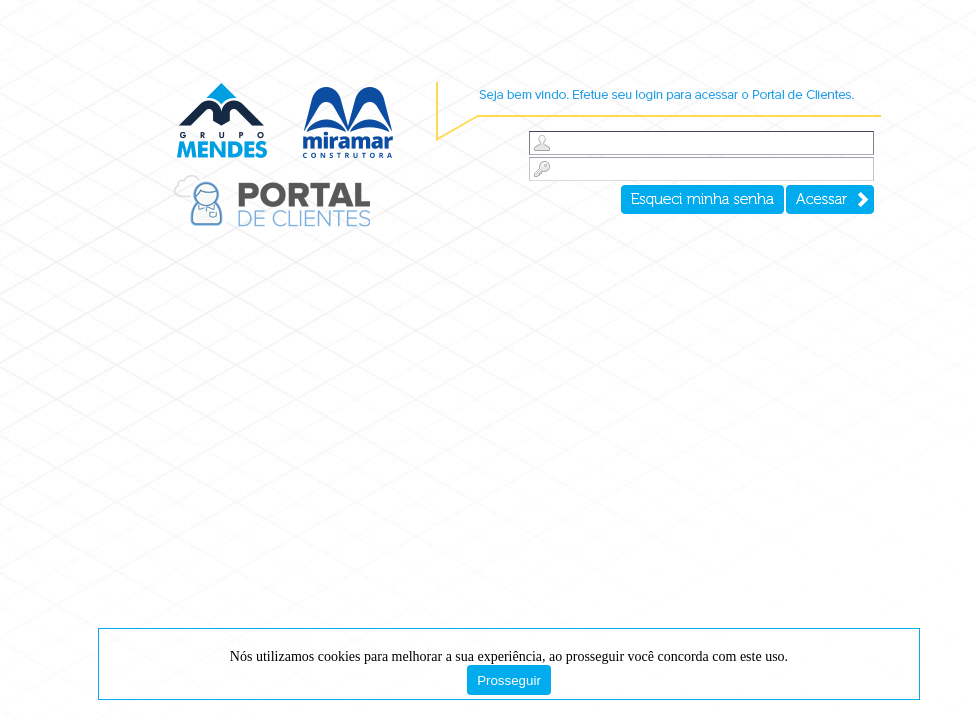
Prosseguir (509, 680)
